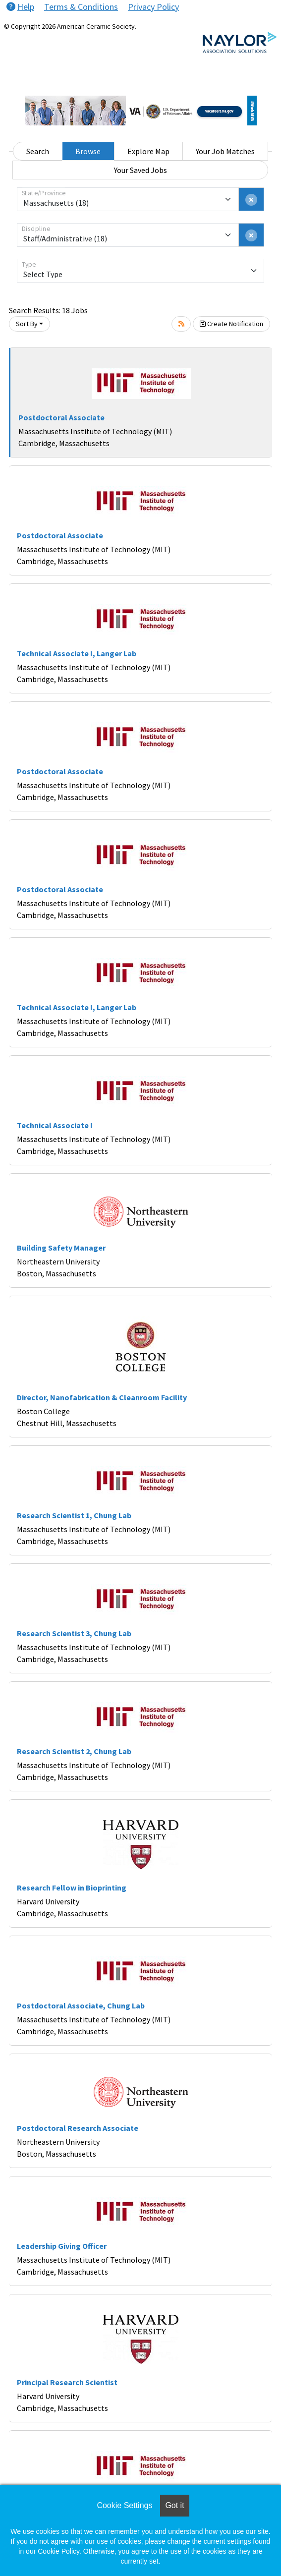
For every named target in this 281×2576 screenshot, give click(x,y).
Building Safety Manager (61, 1248)
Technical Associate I (55, 1125)
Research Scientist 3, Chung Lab (74, 1633)
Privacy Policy (153, 6)
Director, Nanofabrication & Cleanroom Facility (102, 1397)
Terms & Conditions (81, 6)
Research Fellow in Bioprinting (71, 1887)
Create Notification (231, 323)
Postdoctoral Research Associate (77, 2128)
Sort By (27, 323)
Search (37, 151)
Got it (174, 2505)
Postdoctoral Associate (61, 417)
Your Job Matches (225, 151)
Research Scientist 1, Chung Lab (74, 1515)
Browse (88, 151)
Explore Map (148, 151)
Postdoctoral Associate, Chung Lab (81, 2005)
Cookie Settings (124, 2505)
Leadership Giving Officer (62, 2246)
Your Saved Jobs (140, 170)
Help (20, 6)
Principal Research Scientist (67, 2382)
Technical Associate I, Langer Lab (76, 653)
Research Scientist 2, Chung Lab (74, 1751)
